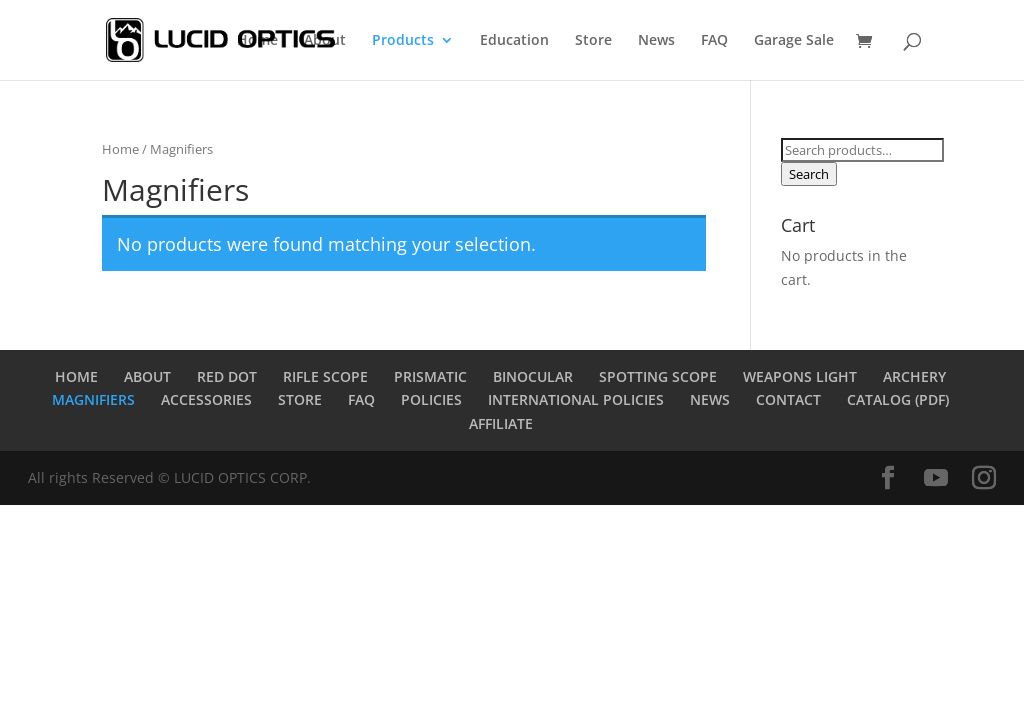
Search (809, 174)
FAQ (714, 41)
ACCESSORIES (206, 399)
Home (257, 41)
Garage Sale (794, 41)
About (325, 41)
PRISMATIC (430, 376)
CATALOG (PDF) (898, 399)
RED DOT (227, 376)
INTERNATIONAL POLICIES (576, 399)
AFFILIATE (501, 423)
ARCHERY (914, 376)
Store (593, 41)
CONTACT (788, 399)
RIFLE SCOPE (325, 376)
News (656, 41)
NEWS (710, 399)
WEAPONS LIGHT (800, 376)
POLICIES (431, 399)
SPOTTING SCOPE (658, 376)
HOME (76, 376)
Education (514, 41)
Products (403, 41)
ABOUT (147, 376)
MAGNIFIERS (93, 399)
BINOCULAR (533, 376)
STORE (300, 399)
